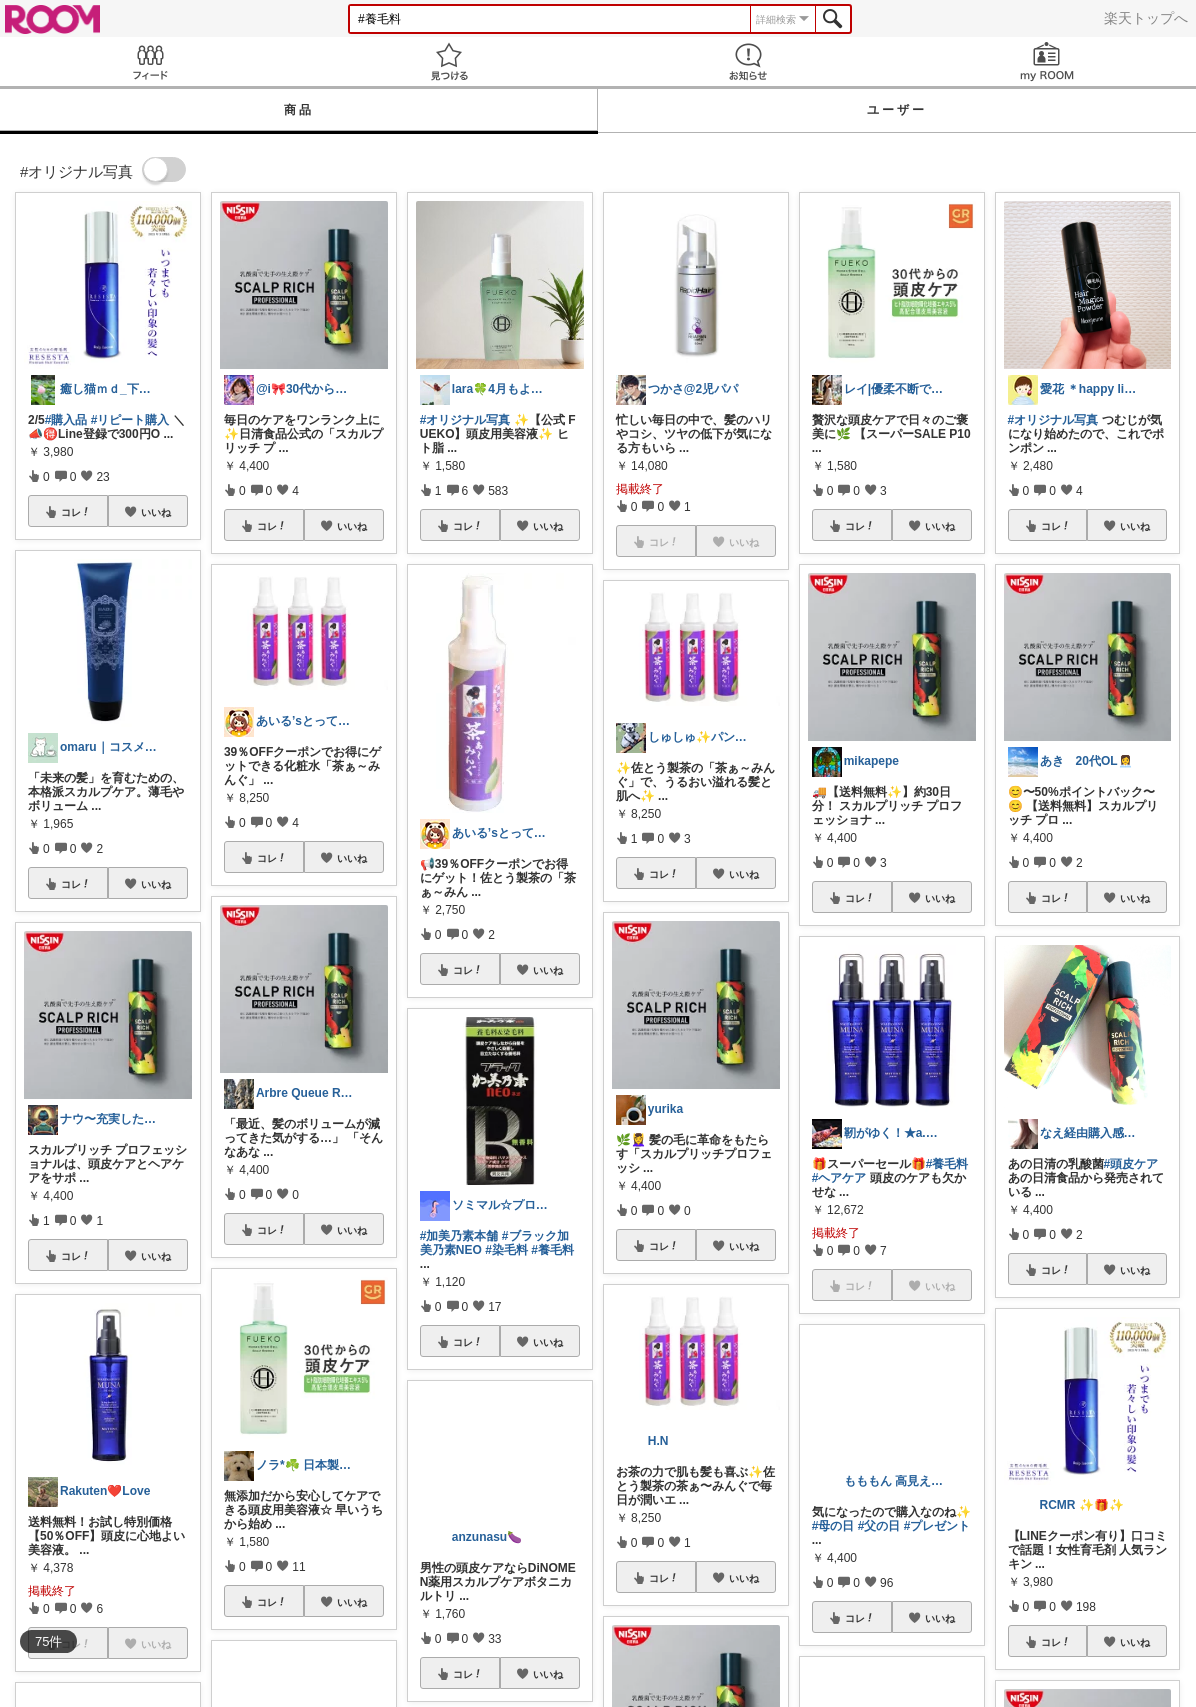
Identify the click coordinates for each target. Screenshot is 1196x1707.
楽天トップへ (1146, 18)
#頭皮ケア (1131, 1164)
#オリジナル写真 (465, 420)
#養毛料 (552, 1250)
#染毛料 (506, 1250)
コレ (76, 512)
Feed (149, 61)
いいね (156, 512)
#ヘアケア (839, 1178)
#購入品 (66, 420)
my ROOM (1046, 61)
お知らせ (747, 61)
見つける (448, 61)
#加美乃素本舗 (459, 1236)
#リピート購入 (130, 420)
